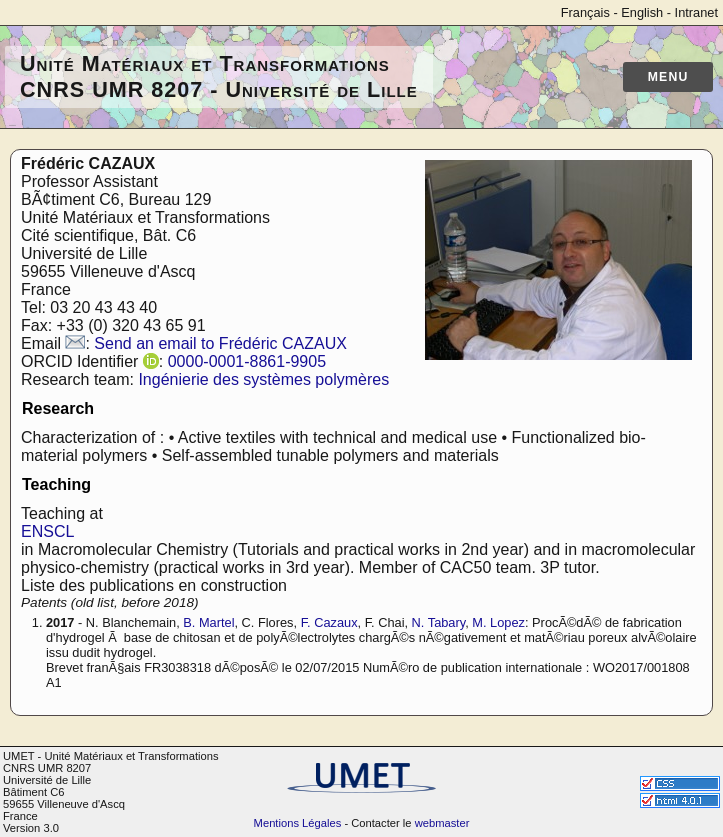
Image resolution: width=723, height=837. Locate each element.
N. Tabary (439, 622)
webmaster (442, 823)
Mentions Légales (298, 823)
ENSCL (47, 531)
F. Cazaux (329, 622)
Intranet (696, 12)
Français (585, 12)
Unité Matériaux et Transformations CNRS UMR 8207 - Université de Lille (219, 76)
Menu (668, 77)
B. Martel (208, 622)
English (642, 12)
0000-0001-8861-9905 (247, 361)
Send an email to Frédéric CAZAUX (220, 343)
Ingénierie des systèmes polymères (263, 379)
